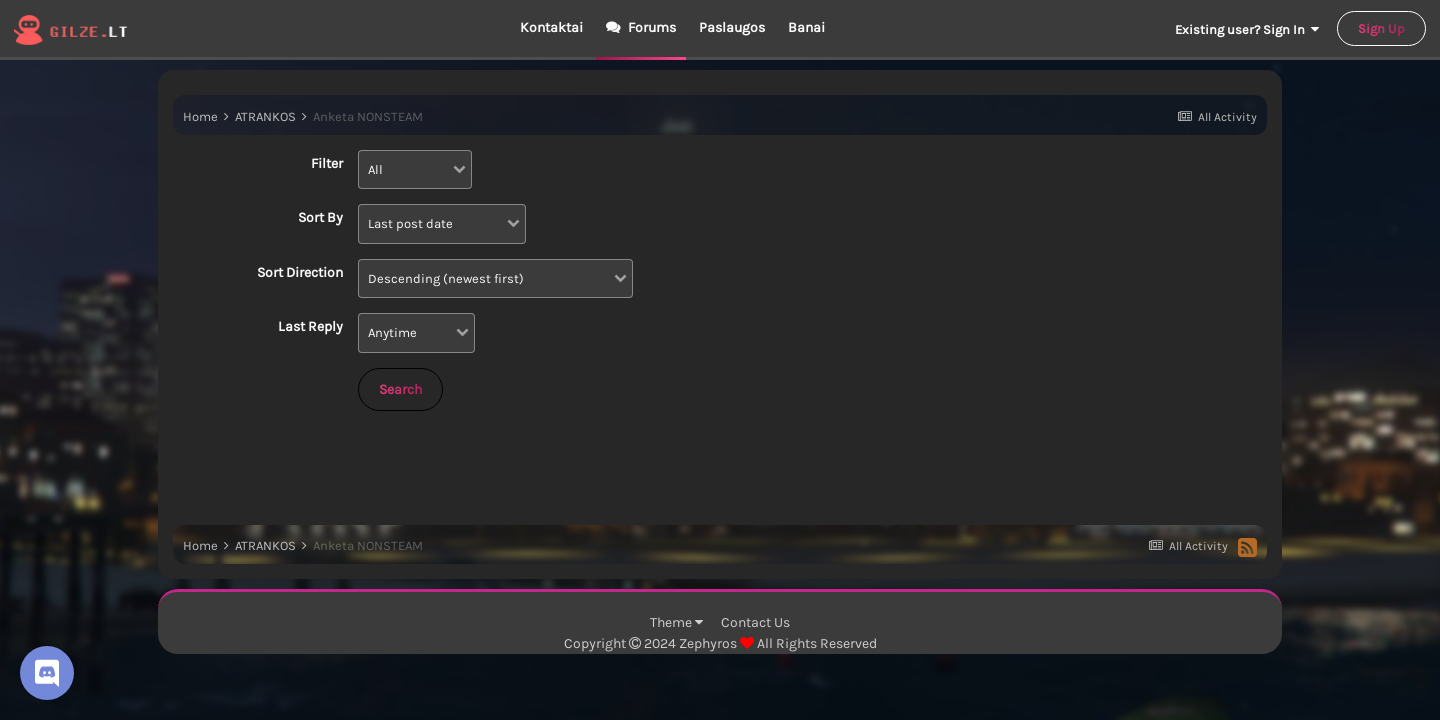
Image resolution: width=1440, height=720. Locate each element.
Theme (676, 622)
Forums (650, 27)
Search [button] (400, 389)
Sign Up (1381, 28)
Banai (806, 27)
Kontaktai (551, 27)
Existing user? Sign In (1247, 29)
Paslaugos (732, 27)
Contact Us (755, 622)
